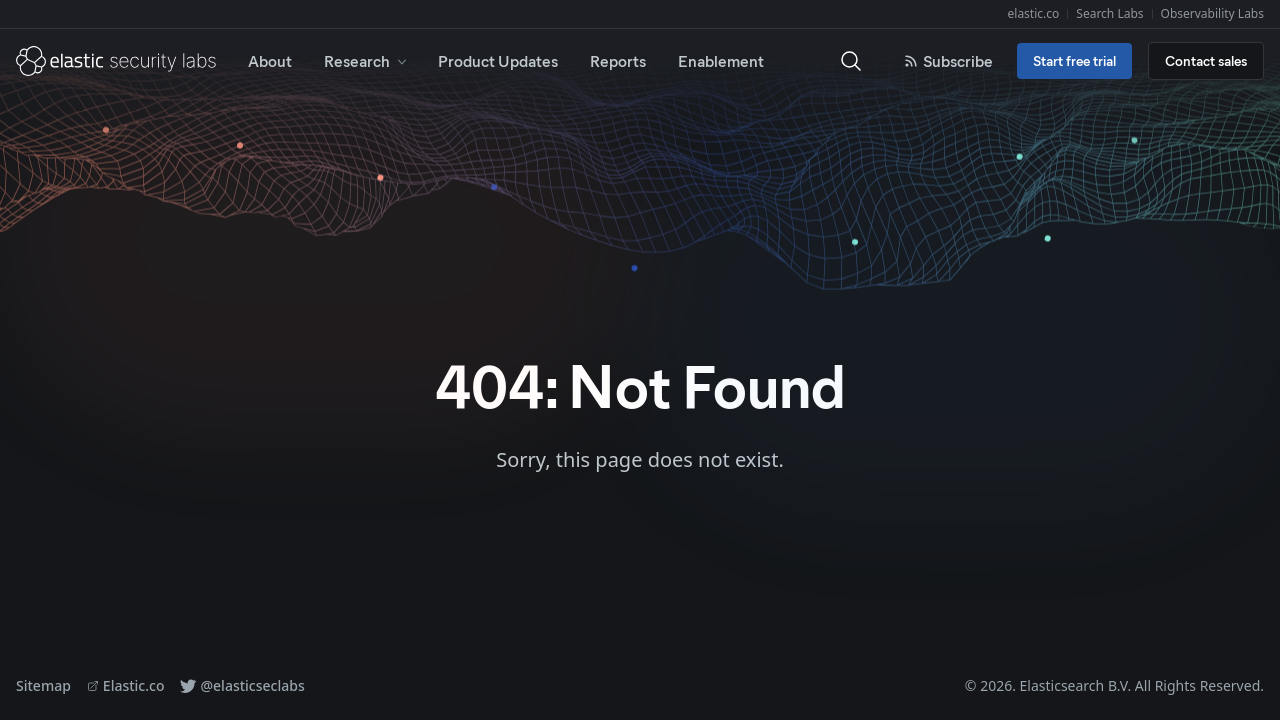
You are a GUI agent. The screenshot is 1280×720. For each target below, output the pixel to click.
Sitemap (43, 685)
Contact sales (1206, 60)
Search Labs (1109, 13)
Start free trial (1074, 60)
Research (367, 60)
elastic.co (1034, 13)
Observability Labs (1212, 13)
